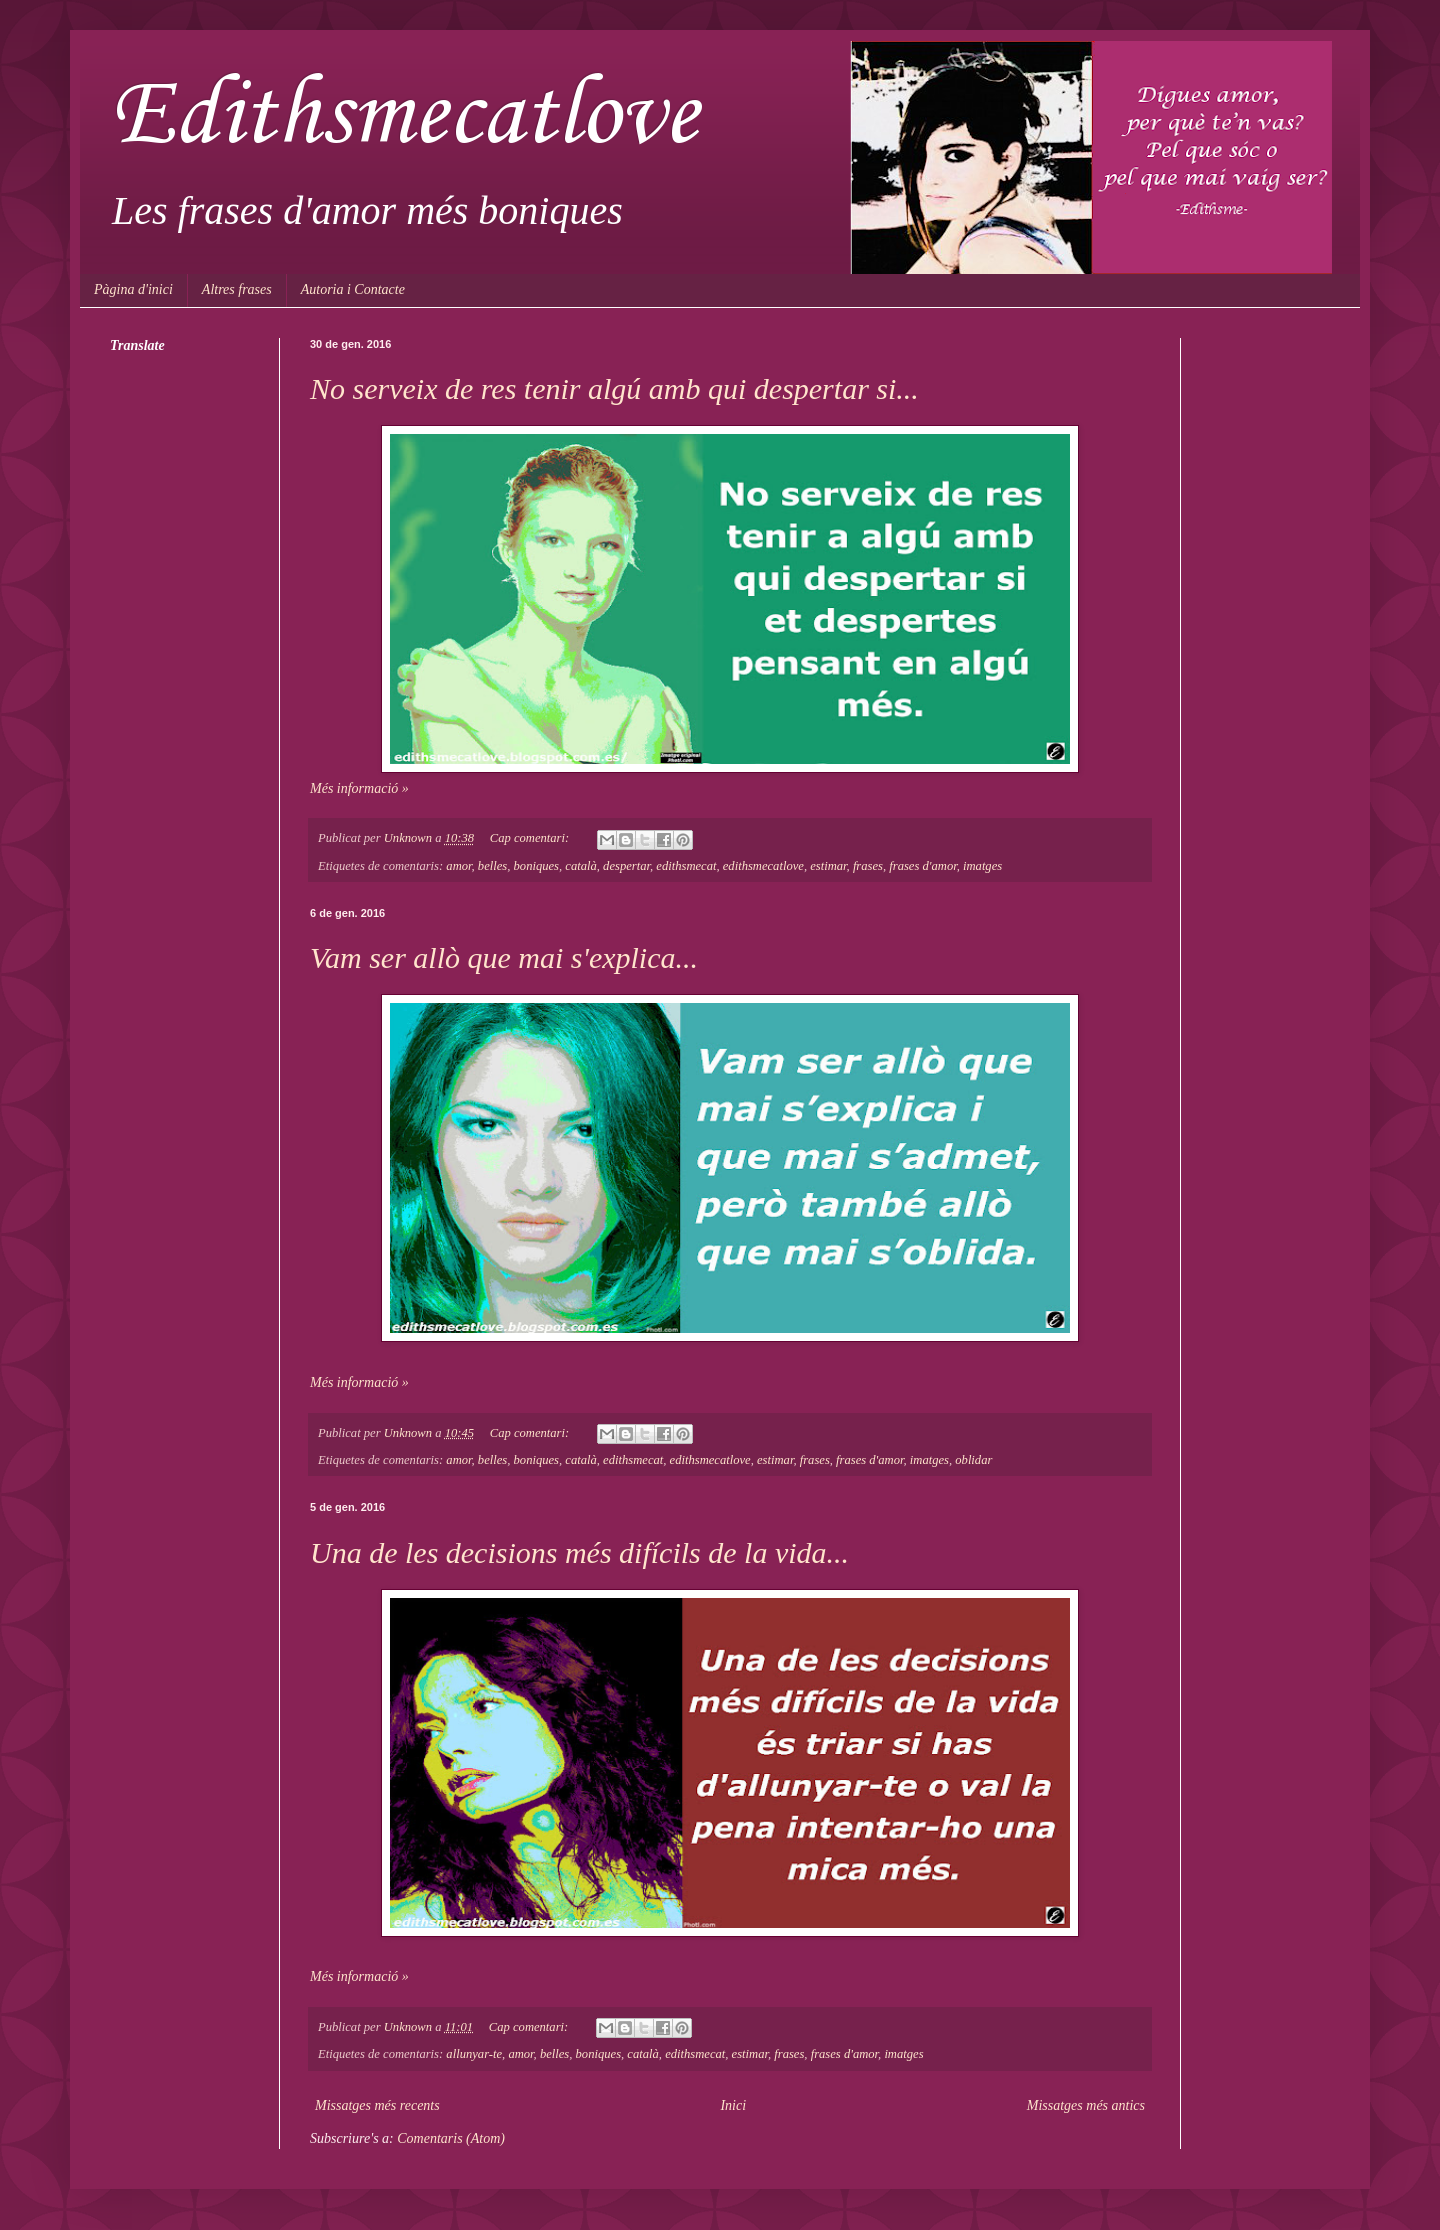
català (580, 866)
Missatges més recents (377, 2105)
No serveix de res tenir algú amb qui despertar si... (614, 388)
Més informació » (359, 788)
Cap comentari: (531, 838)
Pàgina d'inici (133, 289)
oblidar (973, 1460)
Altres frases (237, 289)
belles (492, 866)
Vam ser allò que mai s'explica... (504, 957)
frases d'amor (922, 866)
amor (458, 866)
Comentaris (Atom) (451, 2138)
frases (868, 866)
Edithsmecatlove (404, 116)
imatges (982, 866)
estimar (828, 866)
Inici (733, 2105)
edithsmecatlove (763, 866)
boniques (536, 866)
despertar (626, 866)
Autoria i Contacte (353, 289)
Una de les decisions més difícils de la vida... (579, 1552)
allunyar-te (474, 2054)
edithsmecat (686, 866)
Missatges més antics (1086, 2105)
